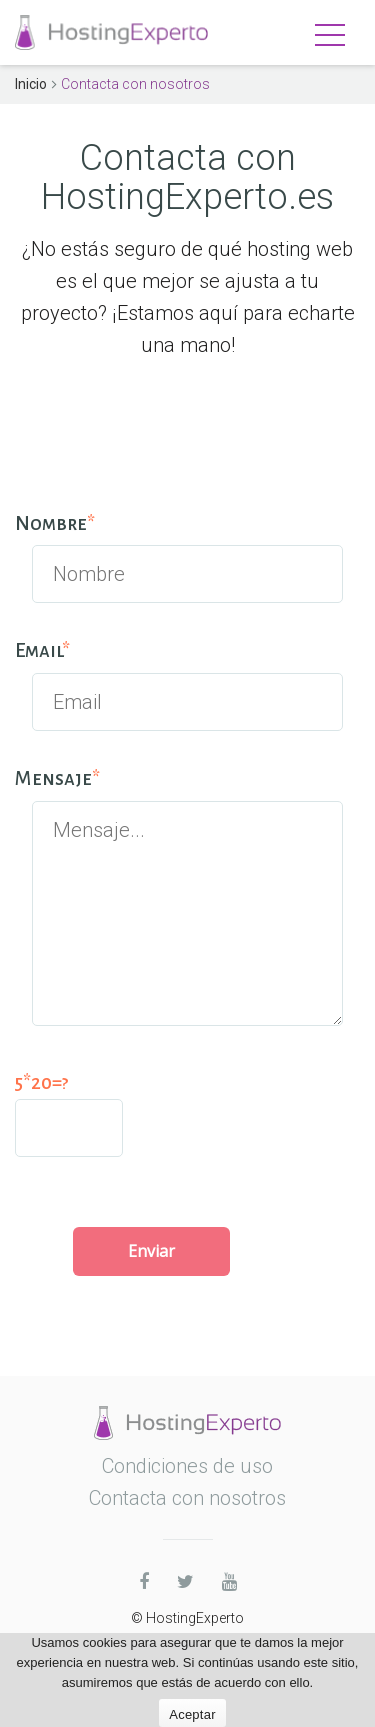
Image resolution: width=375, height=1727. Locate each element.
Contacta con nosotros (187, 1498)
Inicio (31, 84)
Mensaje (57, 778)
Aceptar (192, 1714)
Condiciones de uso (187, 1466)
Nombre (55, 523)
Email (42, 650)
